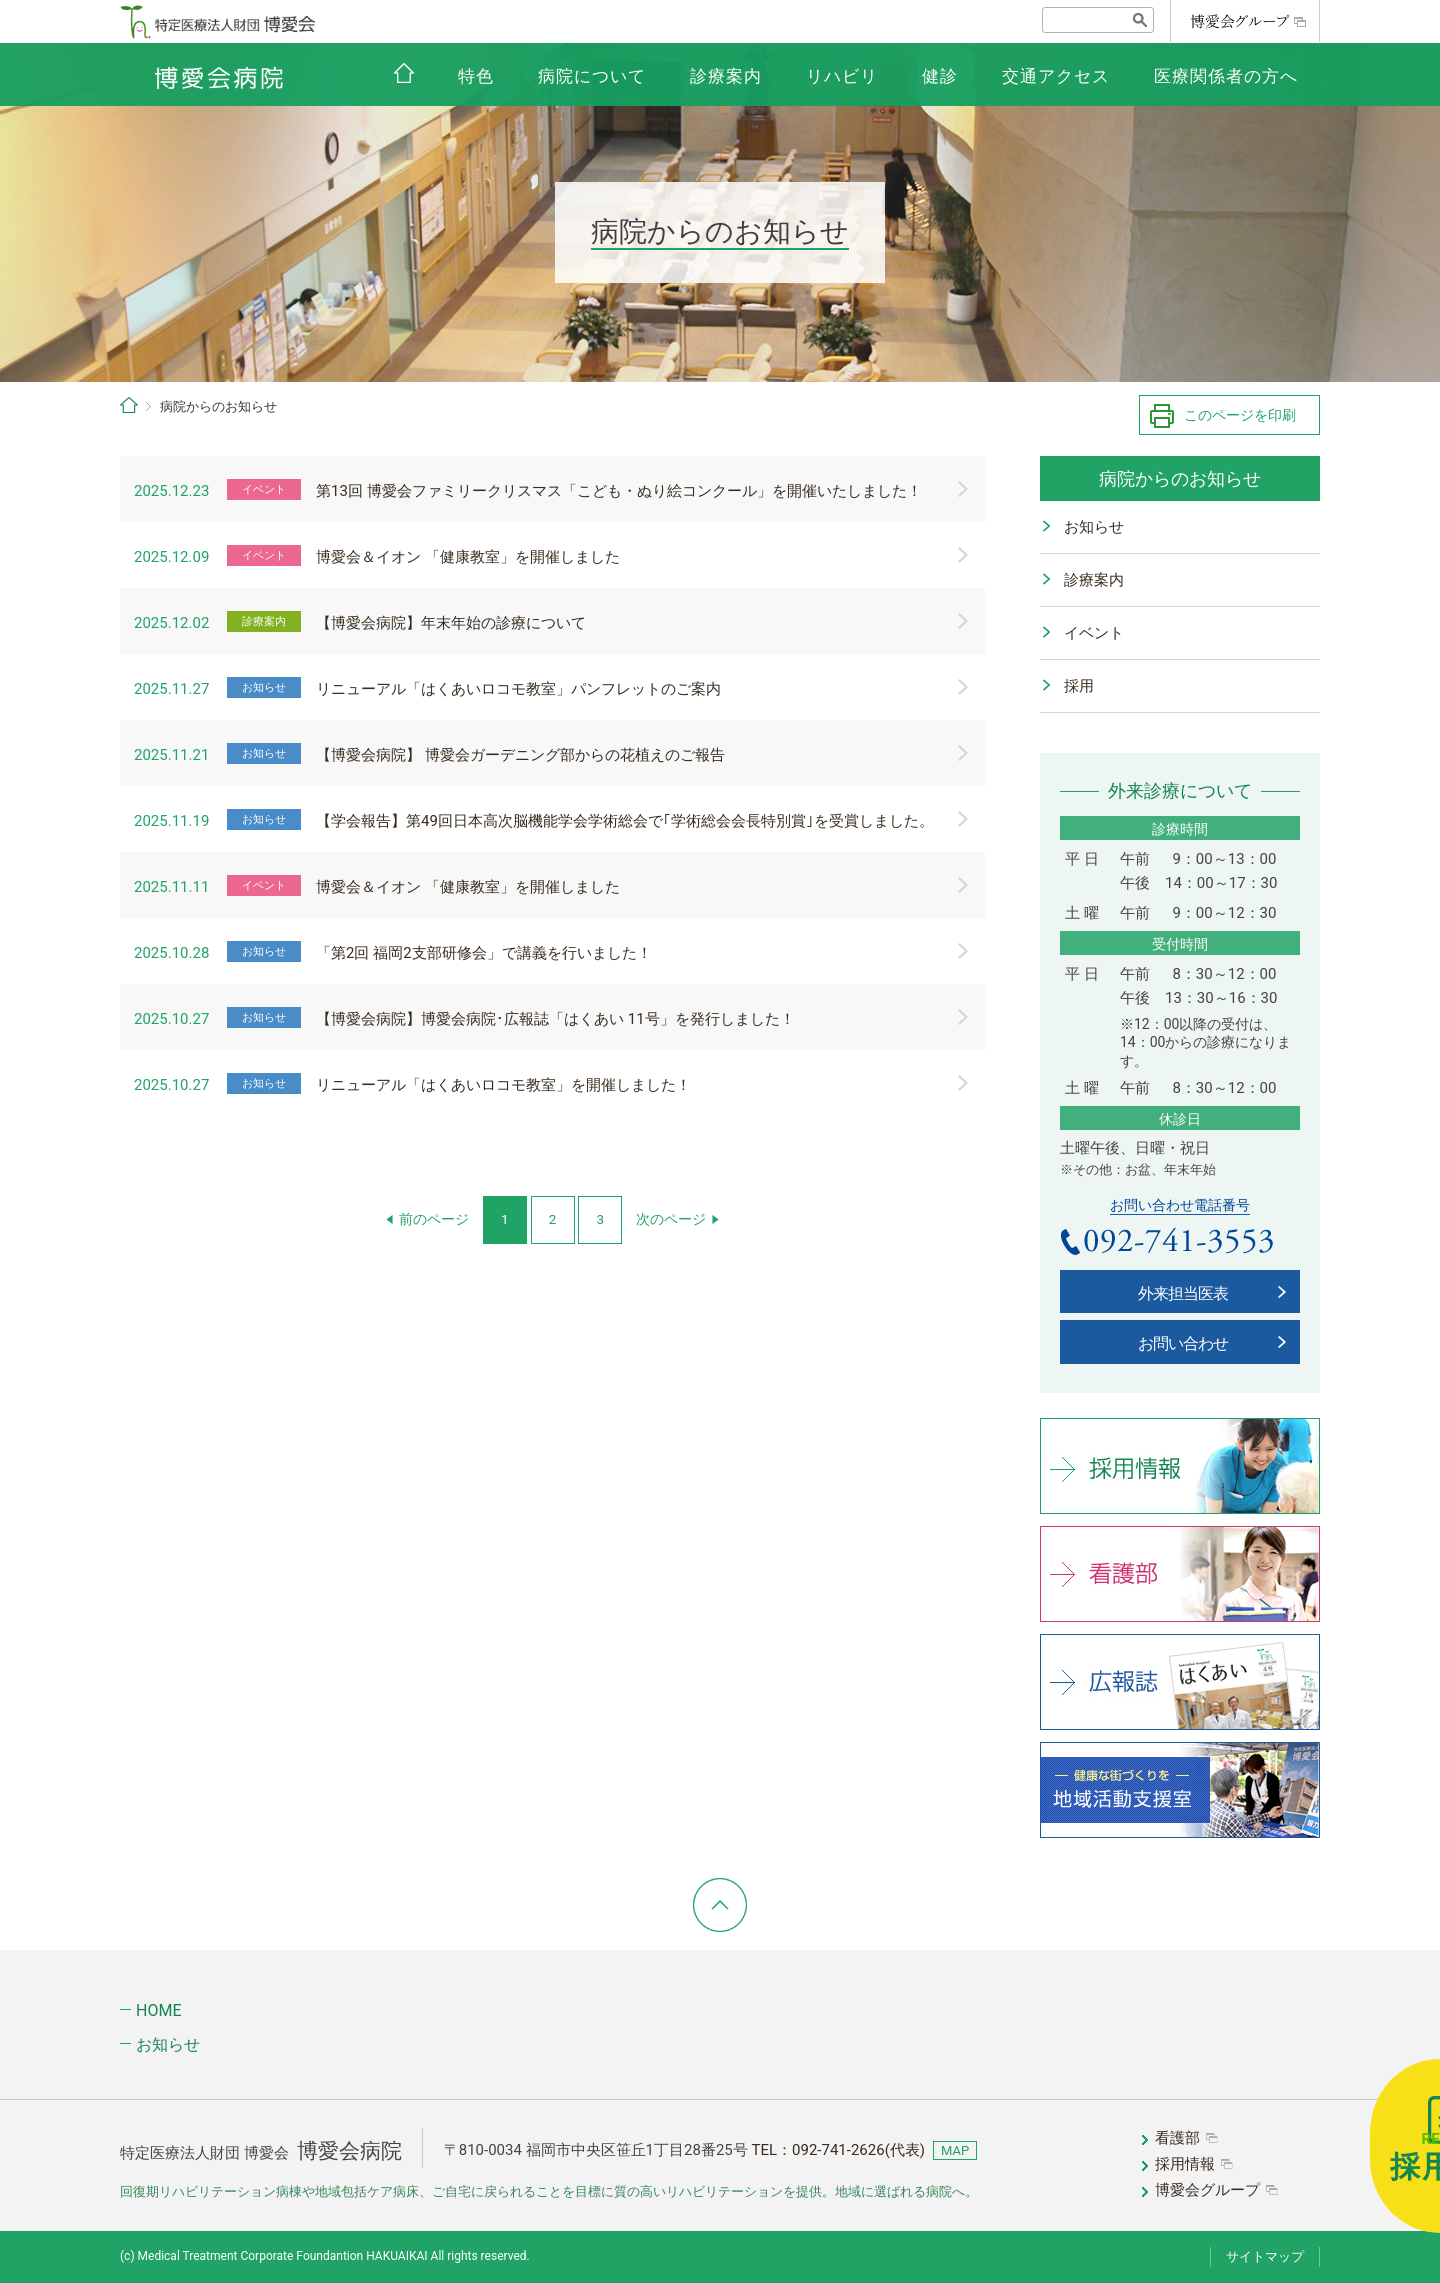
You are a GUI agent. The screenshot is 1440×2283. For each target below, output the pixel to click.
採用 (1079, 686)
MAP (955, 2150)
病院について (592, 76)
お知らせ (1094, 527)
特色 (476, 76)
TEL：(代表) (838, 2150)
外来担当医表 (1183, 1293)
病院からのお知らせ (1180, 478)
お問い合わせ (1183, 1343)
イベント (1094, 633)
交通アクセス (1056, 76)
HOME (158, 2010)
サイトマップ (1265, 2256)
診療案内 (726, 76)
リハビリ (842, 76)
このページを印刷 (1240, 415)
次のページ (671, 1219)
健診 (940, 76)
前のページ (434, 1219)
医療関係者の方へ (1226, 76)
